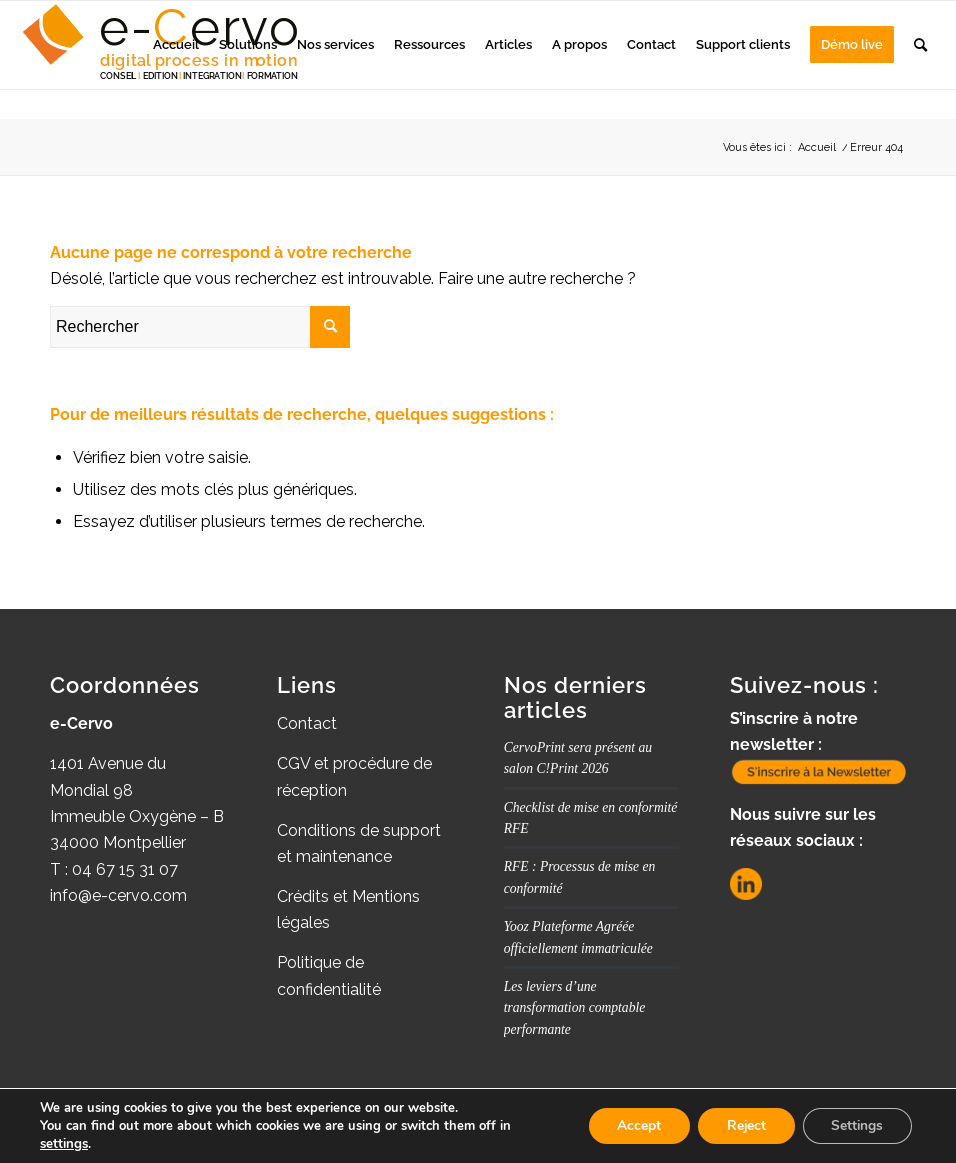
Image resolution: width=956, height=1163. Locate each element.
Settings (855, 1125)
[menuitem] (176, 45)
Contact (307, 723)
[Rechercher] (920, 45)
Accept (631, 1125)
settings (64, 1144)
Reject (741, 1125)
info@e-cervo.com (118, 895)
